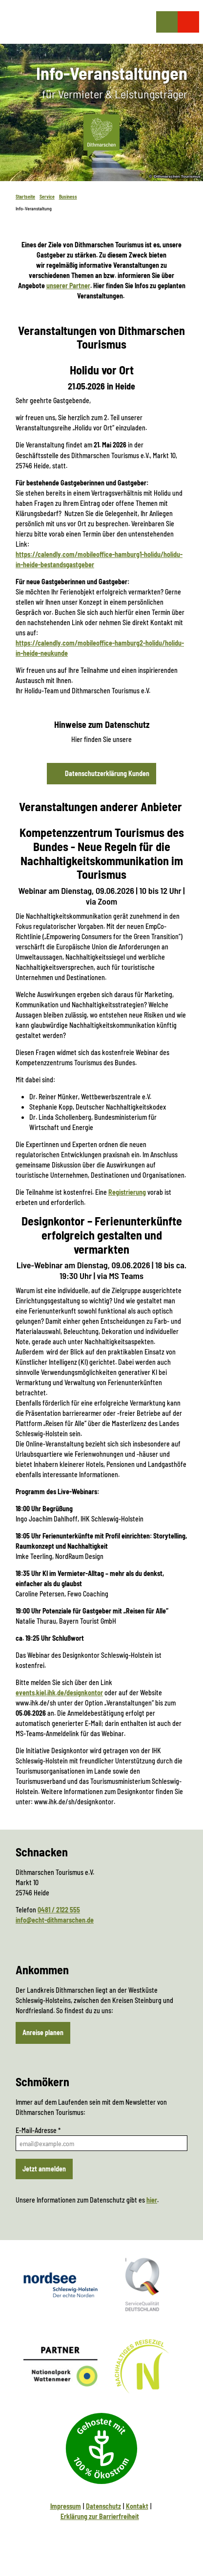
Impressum (65, 2506)
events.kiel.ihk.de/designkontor (59, 1692)
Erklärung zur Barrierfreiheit (100, 2516)
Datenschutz (103, 2506)
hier (151, 2200)
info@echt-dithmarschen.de (55, 1920)
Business (68, 197)
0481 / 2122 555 (59, 1909)
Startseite (25, 197)
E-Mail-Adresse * (38, 2130)
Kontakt (137, 2506)
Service (47, 197)
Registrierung (127, 1192)
